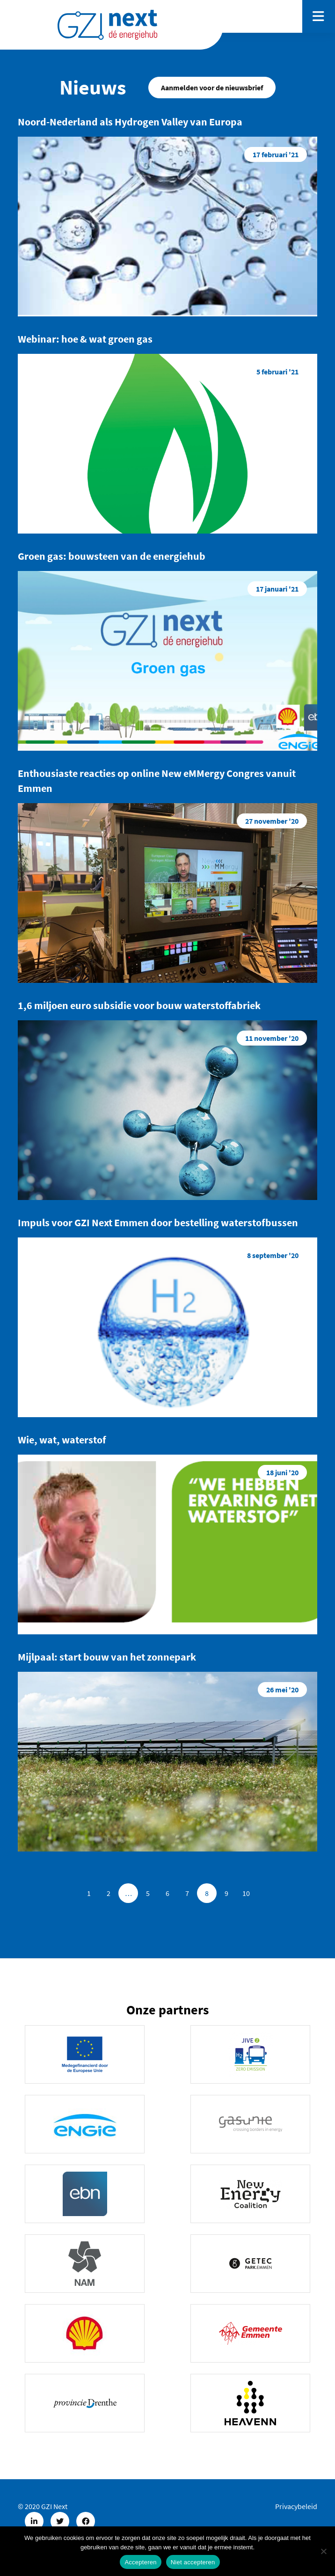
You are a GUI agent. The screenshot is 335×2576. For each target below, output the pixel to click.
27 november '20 (272, 821)
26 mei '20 (282, 1689)
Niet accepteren (193, 2562)
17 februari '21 (276, 154)
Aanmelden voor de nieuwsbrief (212, 87)
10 (246, 1893)
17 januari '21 (277, 588)
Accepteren (140, 2562)
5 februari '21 (277, 371)
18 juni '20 (282, 1472)
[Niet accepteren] (323, 2551)
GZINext (107, 25)
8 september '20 (273, 1255)
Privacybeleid (296, 2506)
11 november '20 (272, 1038)
